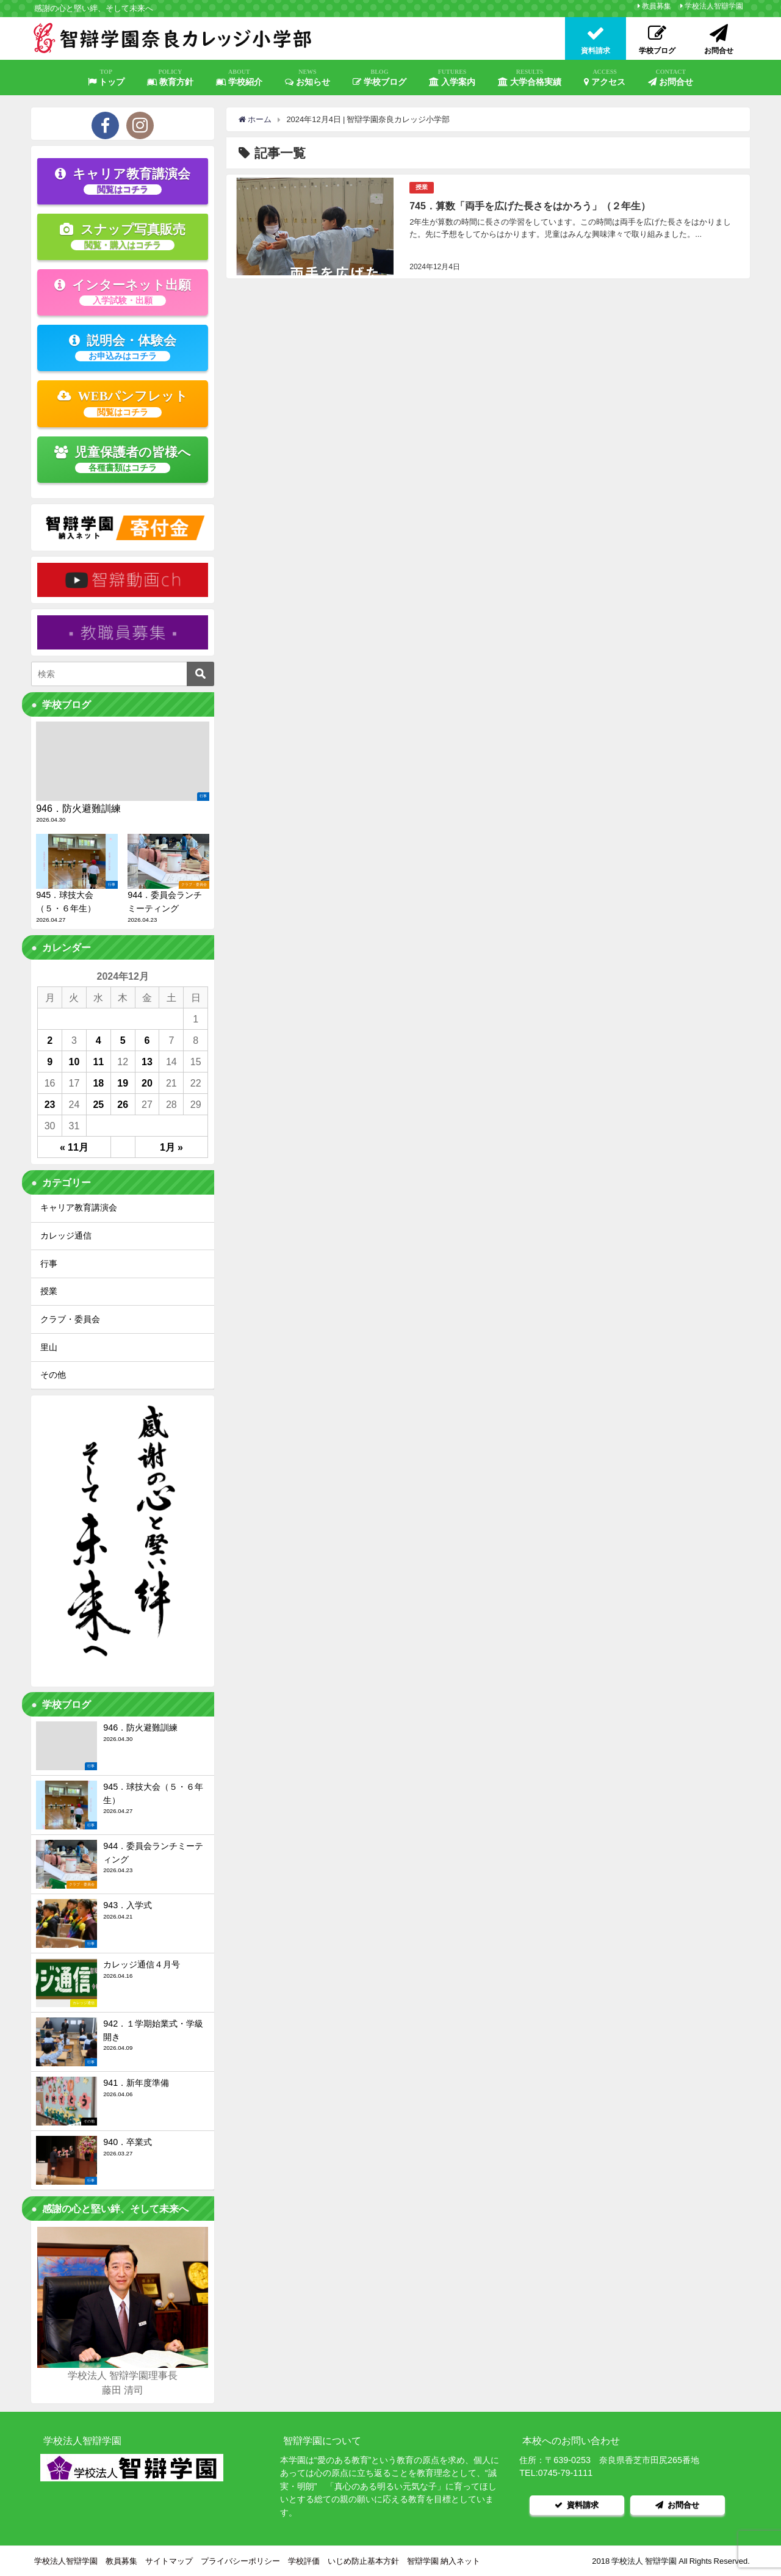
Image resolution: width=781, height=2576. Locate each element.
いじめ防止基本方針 (363, 2560)
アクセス (604, 77)
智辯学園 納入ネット (443, 2560)
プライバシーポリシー (240, 2560)
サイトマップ (169, 2560)
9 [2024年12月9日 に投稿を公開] (49, 1061)
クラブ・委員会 (70, 1319)
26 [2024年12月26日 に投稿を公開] (122, 1104)
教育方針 (170, 77)
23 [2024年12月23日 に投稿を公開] (50, 1104)
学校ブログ (379, 77)
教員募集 (656, 6)
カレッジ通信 (66, 1235)
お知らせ (307, 77)
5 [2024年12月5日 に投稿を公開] (123, 1040)
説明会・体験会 (122, 347)
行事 (48, 1263)
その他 (53, 1374)
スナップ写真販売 (122, 236)
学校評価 (304, 2560)
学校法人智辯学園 (714, 6)
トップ (106, 77)
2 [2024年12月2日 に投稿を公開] (49, 1040)
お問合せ (670, 77)
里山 (48, 1347)
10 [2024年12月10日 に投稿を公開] (74, 1061)
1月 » (171, 1147)
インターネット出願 (122, 292)
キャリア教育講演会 (122, 181)
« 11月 (74, 1147)
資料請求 (577, 2504)
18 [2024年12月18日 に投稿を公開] (98, 1083)
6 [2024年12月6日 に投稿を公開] (147, 1040)
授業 (422, 187)
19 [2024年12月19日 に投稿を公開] (122, 1083)
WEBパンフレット (123, 403)
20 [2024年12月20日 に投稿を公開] (147, 1083)
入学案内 (452, 77)
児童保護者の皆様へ (123, 459)
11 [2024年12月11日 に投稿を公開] (98, 1061)
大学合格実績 (529, 77)
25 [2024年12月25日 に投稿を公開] (98, 1104)
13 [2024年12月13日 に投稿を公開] (147, 1061)
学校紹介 (239, 77)
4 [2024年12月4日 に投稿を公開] (98, 1040)
